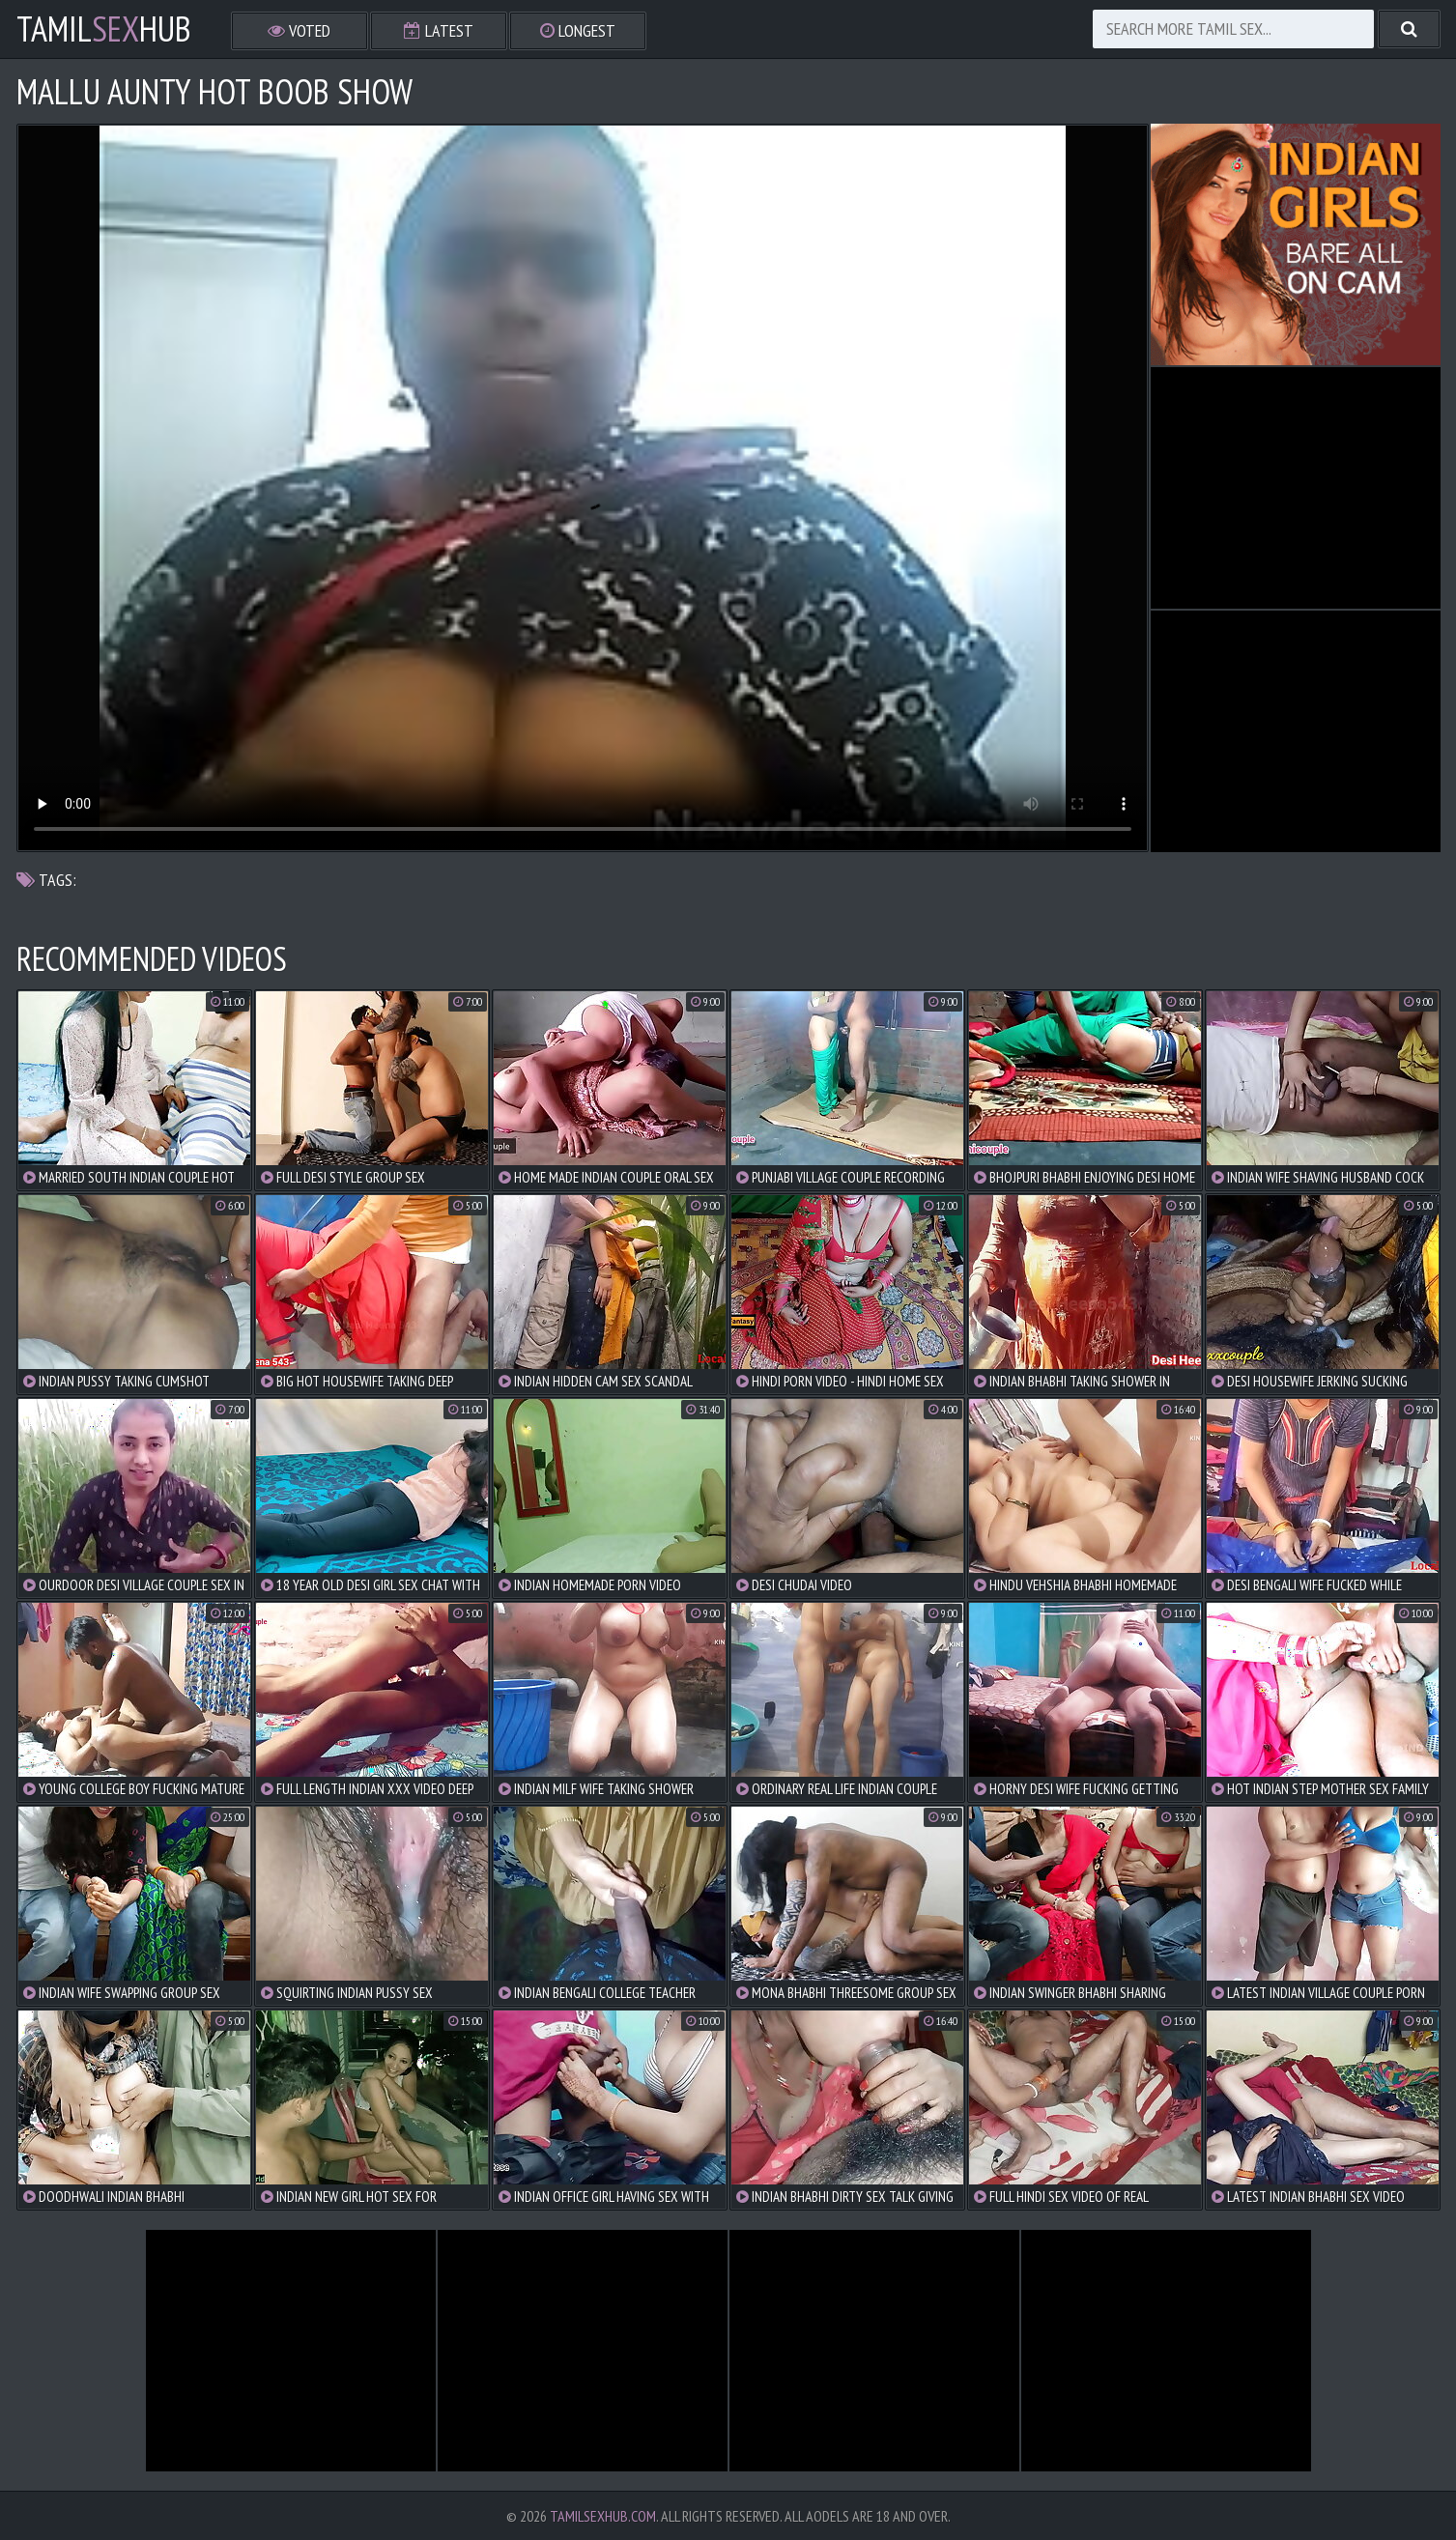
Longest (577, 30)
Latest (438, 30)
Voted (299, 30)
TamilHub (103, 29)
